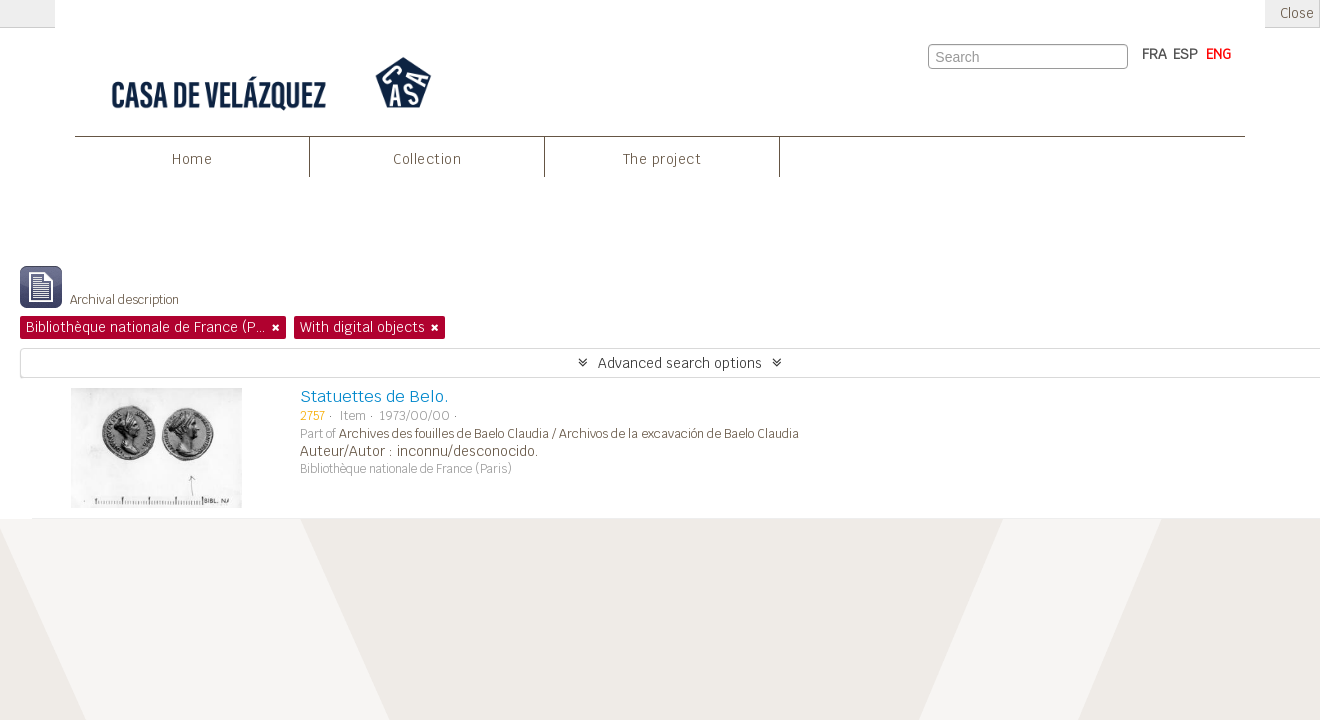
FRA (1154, 54)
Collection (427, 159)
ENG (1218, 54)
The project (662, 159)
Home (192, 159)
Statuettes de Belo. (374, 396)
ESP (1185, 54)
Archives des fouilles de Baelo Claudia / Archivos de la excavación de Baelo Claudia (569, 434)
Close (1297, 13)
